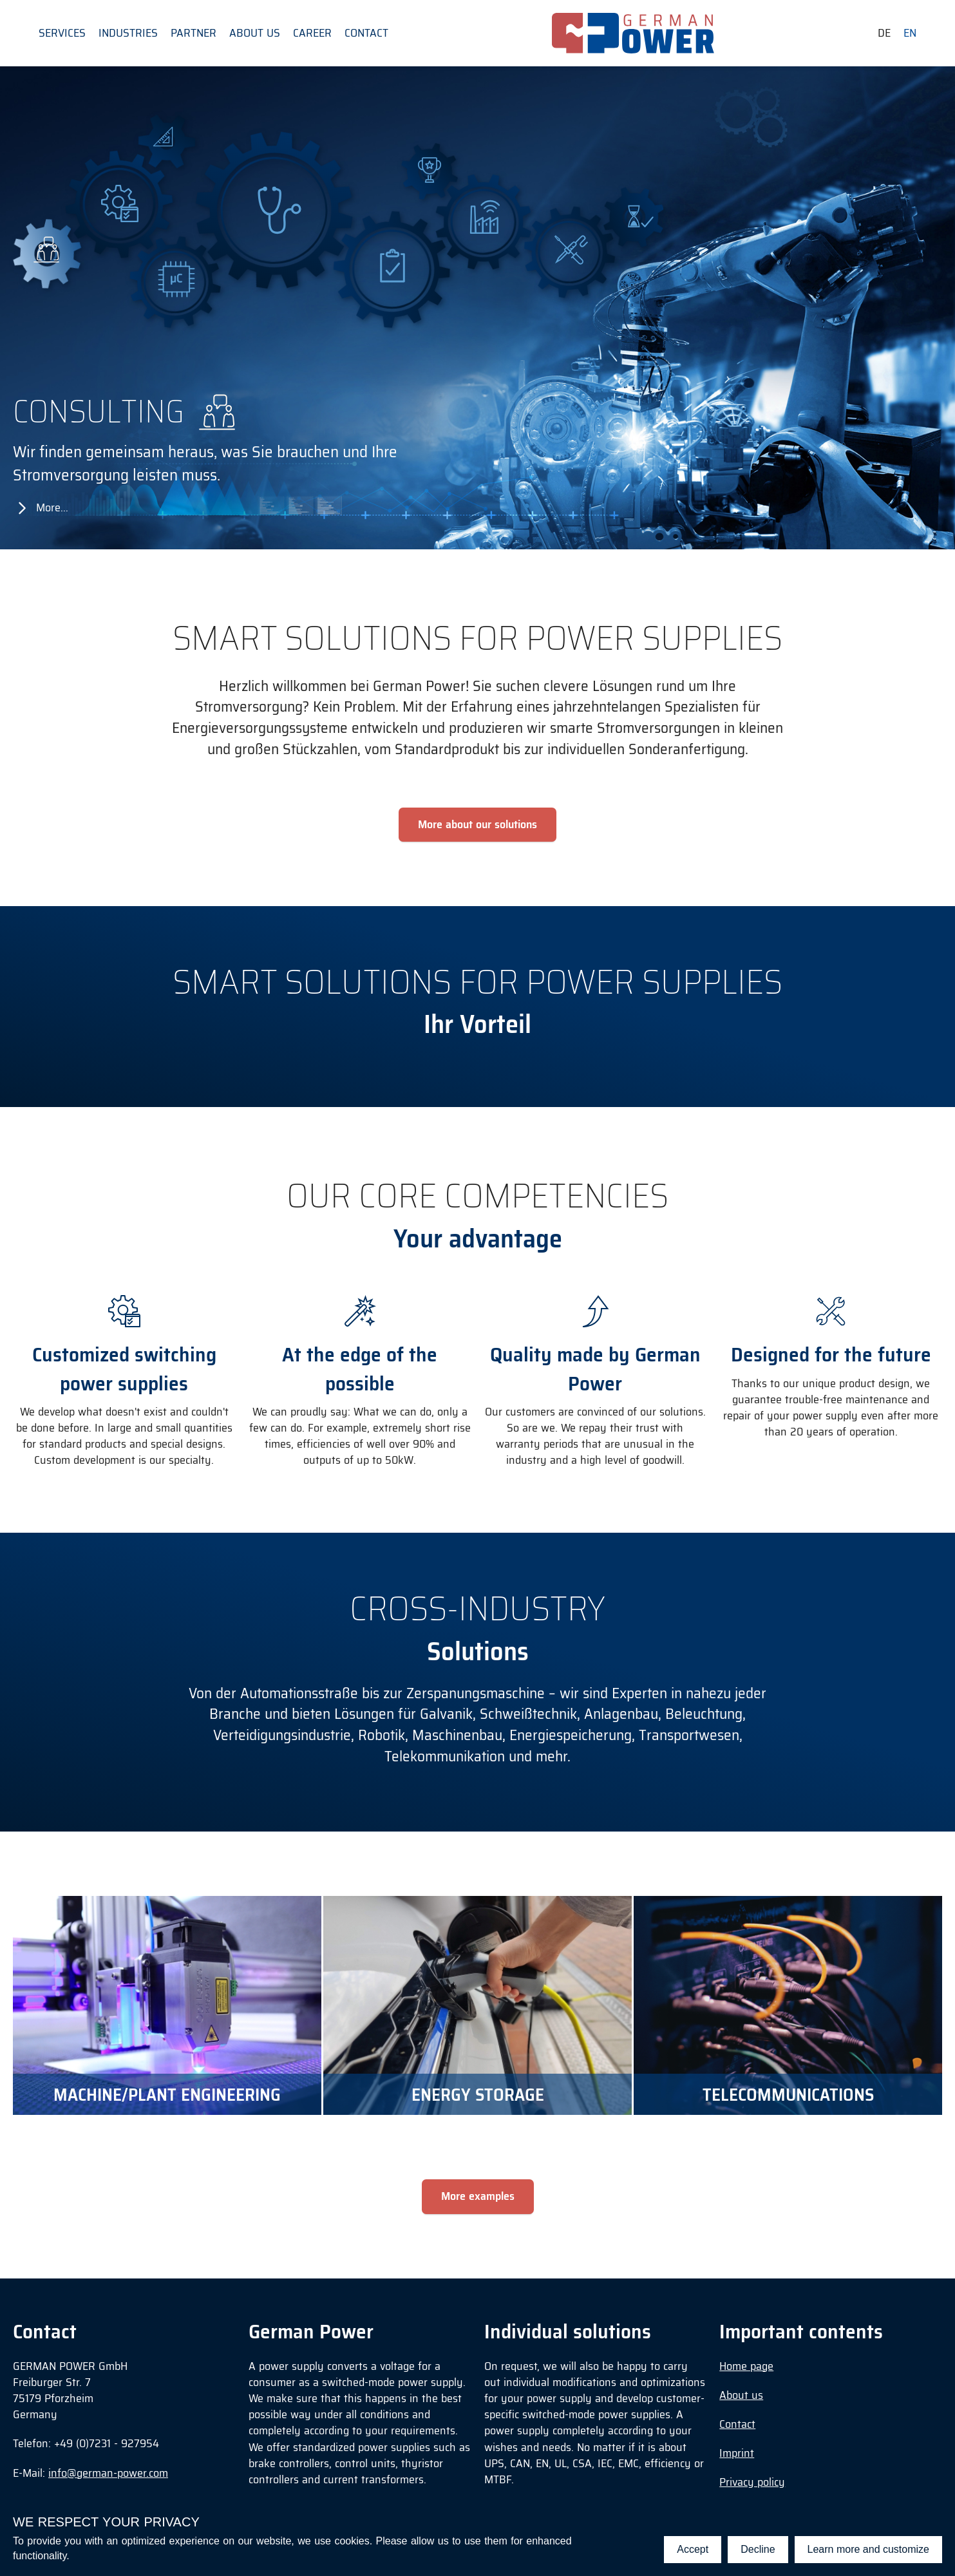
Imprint (736, 2453)
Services (62, 33)
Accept (692, 2549)
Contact (366, 33)
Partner (193, 33)
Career (312, 33)
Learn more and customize (868, 2549)
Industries (128, 33)
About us (254, 33)
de (884, 33)
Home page (746, 2366)
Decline (758, 2549)
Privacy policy (752, 2482)
